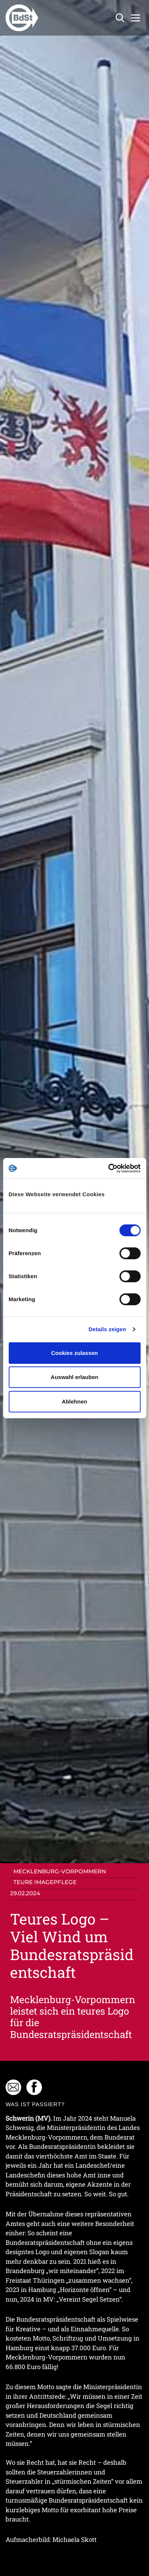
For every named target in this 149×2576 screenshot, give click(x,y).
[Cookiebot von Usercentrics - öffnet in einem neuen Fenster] (107, 1168)
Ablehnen (74, 1401)
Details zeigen (107, 1329)
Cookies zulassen (74, 1353)
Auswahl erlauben (74, 1377)
